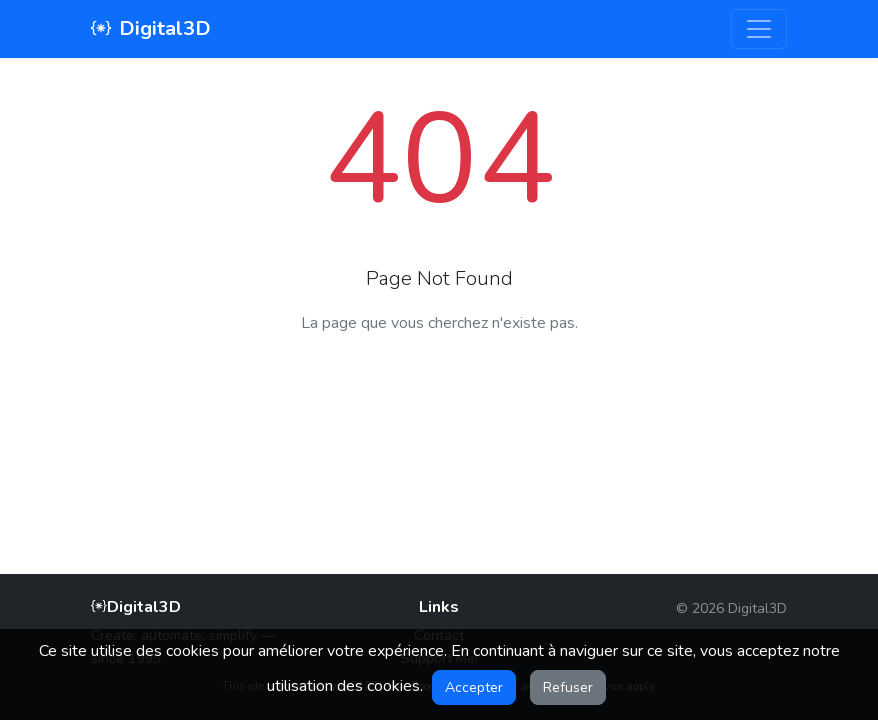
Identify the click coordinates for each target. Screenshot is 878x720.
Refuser (568, 687)
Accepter (474, 687)
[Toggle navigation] (759, 29)
